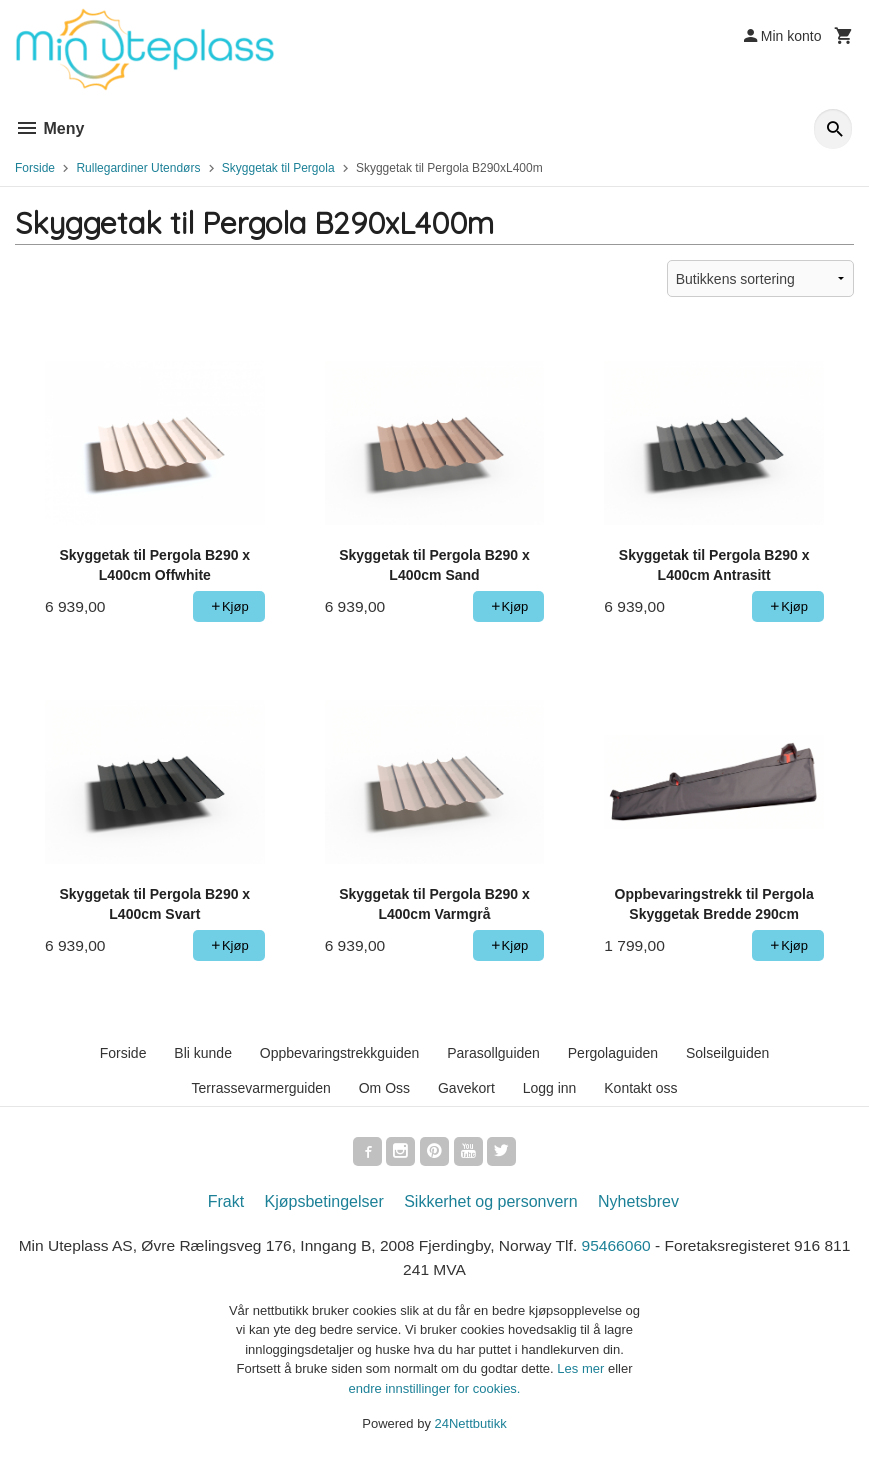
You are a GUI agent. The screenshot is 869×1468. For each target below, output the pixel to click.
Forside (35, 168)
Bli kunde (203, 1053)
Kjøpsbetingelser (324, 1204)
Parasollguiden (493, 1053)
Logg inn (550, 1088)
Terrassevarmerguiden (261, 1088)
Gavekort (466, 1088)
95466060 (636, 1248)
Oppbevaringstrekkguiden (340, 1053)
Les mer (582, 1373)
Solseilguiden (727, 1053)
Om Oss (384, 1088)
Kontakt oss (640, 1088)
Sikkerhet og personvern (490, 1204)
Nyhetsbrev (638, 1204)
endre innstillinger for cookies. (435, 1392)
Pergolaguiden (613, 1053)
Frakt (226, 1204)
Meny (49, 128)
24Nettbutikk (471, 1428)
